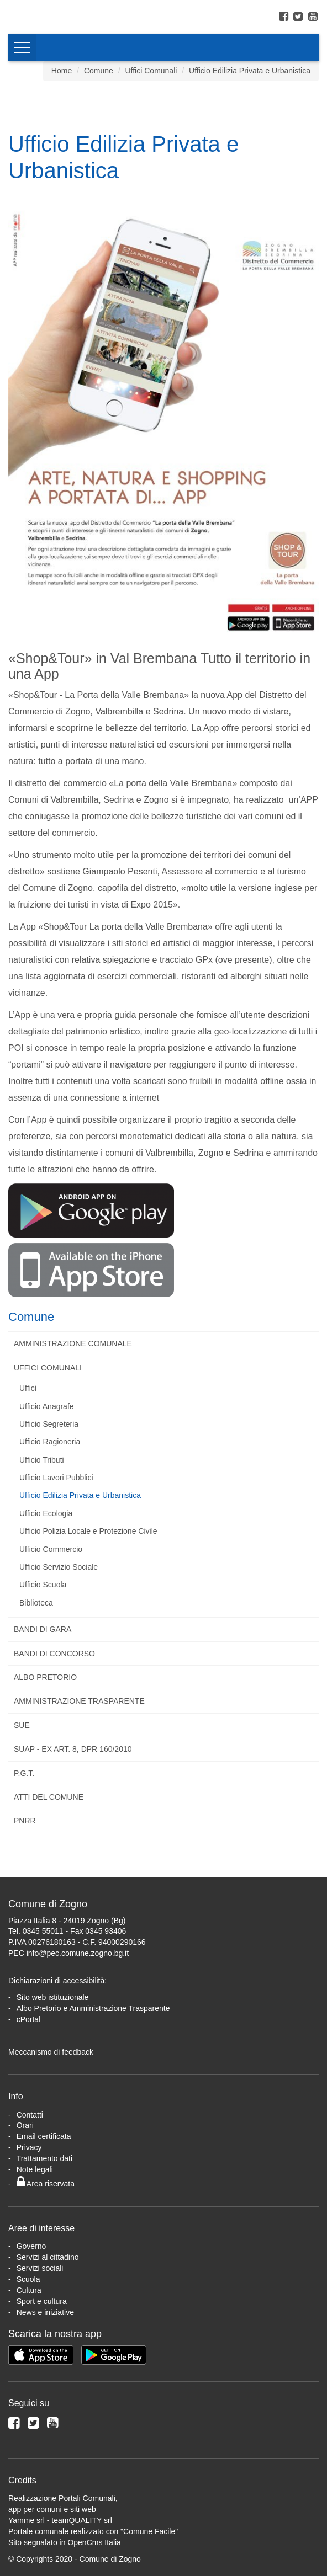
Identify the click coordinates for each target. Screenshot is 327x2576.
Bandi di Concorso (54, 1653)
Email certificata (44, 2136)
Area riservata (46, 2183)
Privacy (29, 2147)
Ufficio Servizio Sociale (58, 1566)
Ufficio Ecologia (45, 1513)
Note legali (35, 2169)
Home (61, 70)
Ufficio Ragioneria (49, 1441)
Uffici (27, 1388)
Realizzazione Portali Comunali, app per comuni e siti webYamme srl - (63, 2509)
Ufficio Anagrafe (46, 1406)
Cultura (29, 2290)
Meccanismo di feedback (50, 2051)
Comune (98, 70)
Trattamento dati (44, 2158)
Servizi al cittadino (48, 2257)
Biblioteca (36, 1602)
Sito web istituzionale (53, 1997)
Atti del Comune (48, 1797)
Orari (25, 2125)
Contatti (30, 2114)
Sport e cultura (42, 2301)
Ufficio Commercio (50, 1549)
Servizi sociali (40, 2268)
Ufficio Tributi (41, 1459)
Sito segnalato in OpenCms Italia (64, 2542)
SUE (22, 1725)
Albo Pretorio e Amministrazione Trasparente (93, 2008)
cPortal (29, 2019)
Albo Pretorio (45, 1677)
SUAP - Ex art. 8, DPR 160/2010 (73, 1749)
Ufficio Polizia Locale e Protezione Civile (88, 1531)
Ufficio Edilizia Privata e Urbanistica (249, 70)
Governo (31, 2246)
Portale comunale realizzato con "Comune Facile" (93, 2531)
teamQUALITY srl (81, 2520)
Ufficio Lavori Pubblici (56, 1477)
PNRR (25, 1820)
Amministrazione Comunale (73, 1343)
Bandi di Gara (42, 1629)
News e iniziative (45, 2312)
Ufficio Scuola (42, 1584)
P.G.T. (24, 1773)
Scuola (28, 2279)
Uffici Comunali (151, 70)
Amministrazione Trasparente (79, 1701)
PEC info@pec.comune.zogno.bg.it (68, 1953)
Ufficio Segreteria (48, 1424)
